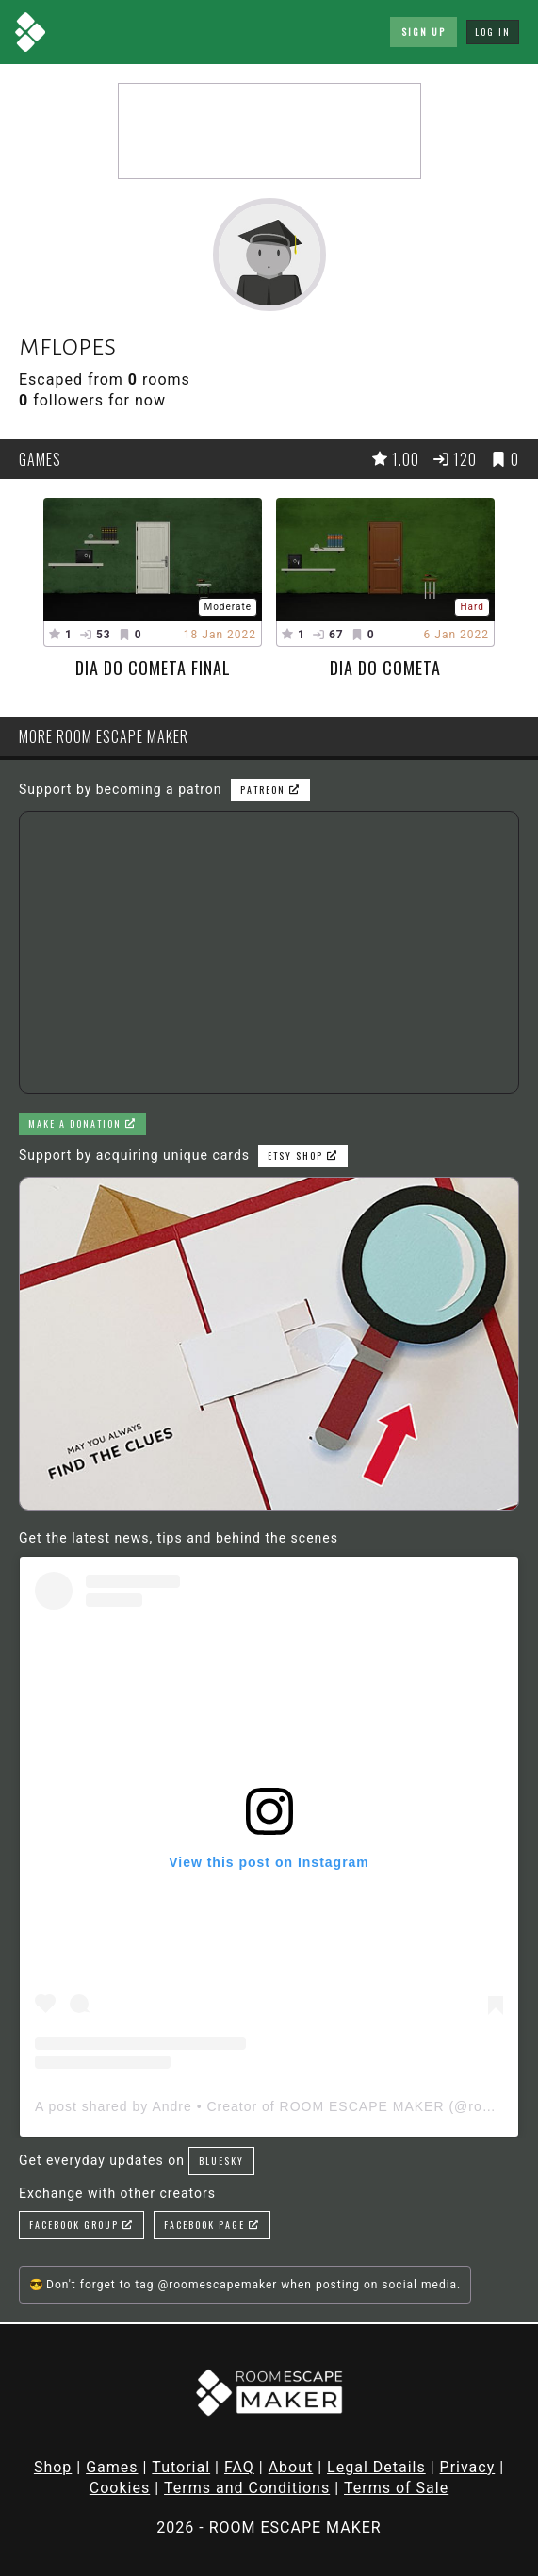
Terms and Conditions (247, 2488)
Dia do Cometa (385, 667)
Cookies (120, 2488)
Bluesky (221, 2161)
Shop (53, 2467)
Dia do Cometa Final (153, 667)
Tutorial (181, 2467)
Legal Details (376, 2467)
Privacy (468, 2467)
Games (112, 2467)
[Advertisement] (269, 131)
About (291, 2467)
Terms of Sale (396, 2488)
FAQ (239, 2467)
